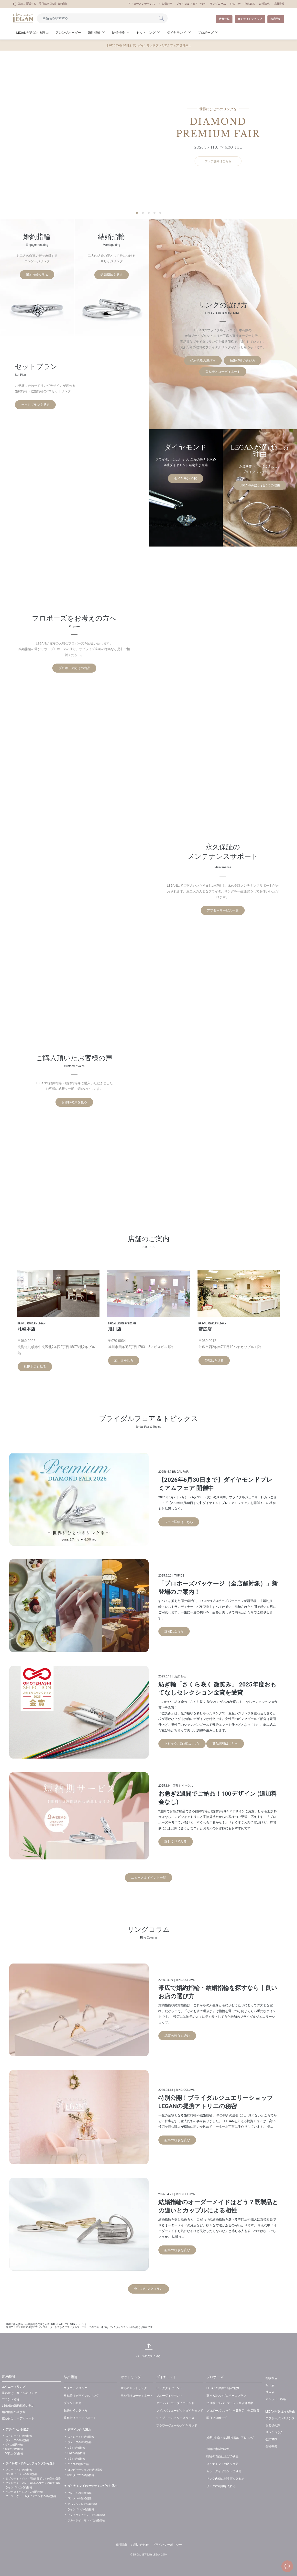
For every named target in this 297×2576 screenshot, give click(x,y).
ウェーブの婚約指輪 (17, 2440)
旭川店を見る (123, 1360)
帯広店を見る (214, 1360)
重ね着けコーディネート (222, 372)
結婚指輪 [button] (118, 32)
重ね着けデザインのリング (19, 2393)
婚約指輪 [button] (94, 32)
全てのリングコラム (148, 2289)
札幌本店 (271, 2378)
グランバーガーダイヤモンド (175, 2403)
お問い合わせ (140, 2544)
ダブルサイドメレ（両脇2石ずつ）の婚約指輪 (33, 2483)
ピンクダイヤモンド (169, 2388)
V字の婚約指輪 (14, 2453)
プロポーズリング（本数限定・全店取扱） (234, 2410)
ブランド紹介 (11, 2399)
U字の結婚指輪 (76, 2453)
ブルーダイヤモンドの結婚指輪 (86, 2520)
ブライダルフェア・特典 (191, 3)
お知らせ (235, 3)
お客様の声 (165, 3)
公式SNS (249, 3)
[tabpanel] (148, 129)
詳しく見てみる (176, 1841)
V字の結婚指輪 (76, 2458)
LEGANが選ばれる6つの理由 (260, 485)
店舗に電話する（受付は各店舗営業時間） (41, 3)
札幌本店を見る (35, 1366)
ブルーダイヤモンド (169, 2395)
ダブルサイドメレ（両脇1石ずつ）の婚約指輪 (33, 2478)
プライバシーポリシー (167, 2544)
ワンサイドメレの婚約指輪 (21, 2474)
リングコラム (218, 3)
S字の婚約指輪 (14, 2444)
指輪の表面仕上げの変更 (222, 2456)
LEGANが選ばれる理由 (32, 32)
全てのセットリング (134, 2388)
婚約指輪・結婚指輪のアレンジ (230, 2438)
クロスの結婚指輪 (78, 2464)
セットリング (131, 2377)
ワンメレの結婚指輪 (79, 2498)
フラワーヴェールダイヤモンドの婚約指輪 (30, 2496)
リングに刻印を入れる (221, 2486)
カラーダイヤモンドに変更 (224, 2471)
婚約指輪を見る (37, 275)
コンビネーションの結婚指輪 (84, 2469)
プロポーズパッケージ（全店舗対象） (231, 2403)
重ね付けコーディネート (18, 2418)
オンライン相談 (275, 2399)
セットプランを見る (35, 405)
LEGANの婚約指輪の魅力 (18, 2405)
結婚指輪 (70, 2377)
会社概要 (271, 2446)
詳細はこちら (174, 1631)
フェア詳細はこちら (218, 161)
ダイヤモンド (166, 2377)
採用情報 (279, 3)
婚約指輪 (9, 2376)
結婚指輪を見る (111, 275)
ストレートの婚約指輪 (18, 2435)
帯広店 (269, 2392)
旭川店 (269, 2385)
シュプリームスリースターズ (175, 2418)
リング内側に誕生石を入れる (225, 2478)
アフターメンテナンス (141, 3)
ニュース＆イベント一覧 (148, 1877)
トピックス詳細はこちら (182, 1743)
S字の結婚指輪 (76, 2447)
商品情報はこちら (225, 1743)
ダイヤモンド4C (185, 478)
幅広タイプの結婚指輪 (80, 2475)
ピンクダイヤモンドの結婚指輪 (86, 2515)
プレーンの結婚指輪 (79, 2493)
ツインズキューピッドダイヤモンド (179, 2410)
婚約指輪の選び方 (203, 360)
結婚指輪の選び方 (242, 360)
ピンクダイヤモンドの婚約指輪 (24, 2491)
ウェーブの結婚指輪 (79, 2442)
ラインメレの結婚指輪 (80, 2509)
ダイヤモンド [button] (176, 32)
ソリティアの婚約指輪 (18, 2469)
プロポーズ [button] (206, 32)
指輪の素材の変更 (218, 2449)
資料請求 (264, 3)
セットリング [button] (145, 32)
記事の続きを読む (177, 2036)
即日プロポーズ (216, 2418)
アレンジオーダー (68, 32)
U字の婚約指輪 (14, 2449)
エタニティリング (13, 2386)
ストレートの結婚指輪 (80, 2436)
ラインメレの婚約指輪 (18, 2487)
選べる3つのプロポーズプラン (226, 2395)
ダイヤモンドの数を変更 (222, 2464)
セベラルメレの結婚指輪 (82, 2504)
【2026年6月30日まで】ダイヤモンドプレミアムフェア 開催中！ (148, 45)
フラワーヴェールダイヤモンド (176, 2425)
